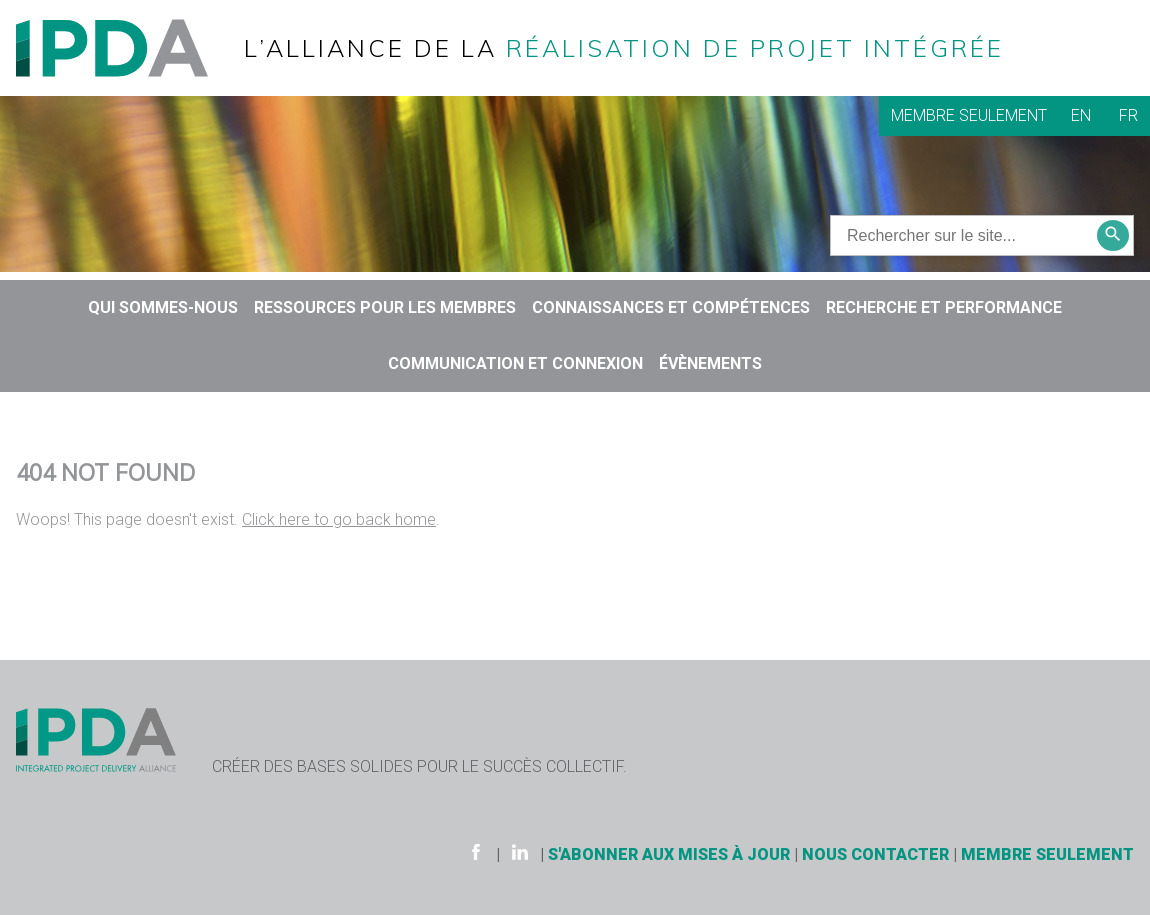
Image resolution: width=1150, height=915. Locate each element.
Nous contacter (875, 854)
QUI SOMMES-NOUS (163, 307)
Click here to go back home (339, 519)
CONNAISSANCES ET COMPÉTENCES (671, 307)
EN (1081, 115)
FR (1128, 115)
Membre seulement (969, 115)
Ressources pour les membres (385, 307)
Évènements (710, 363)
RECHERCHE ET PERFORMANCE (944, 307)
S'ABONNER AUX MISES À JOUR (669, 854)
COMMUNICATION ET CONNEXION (515, 363)
